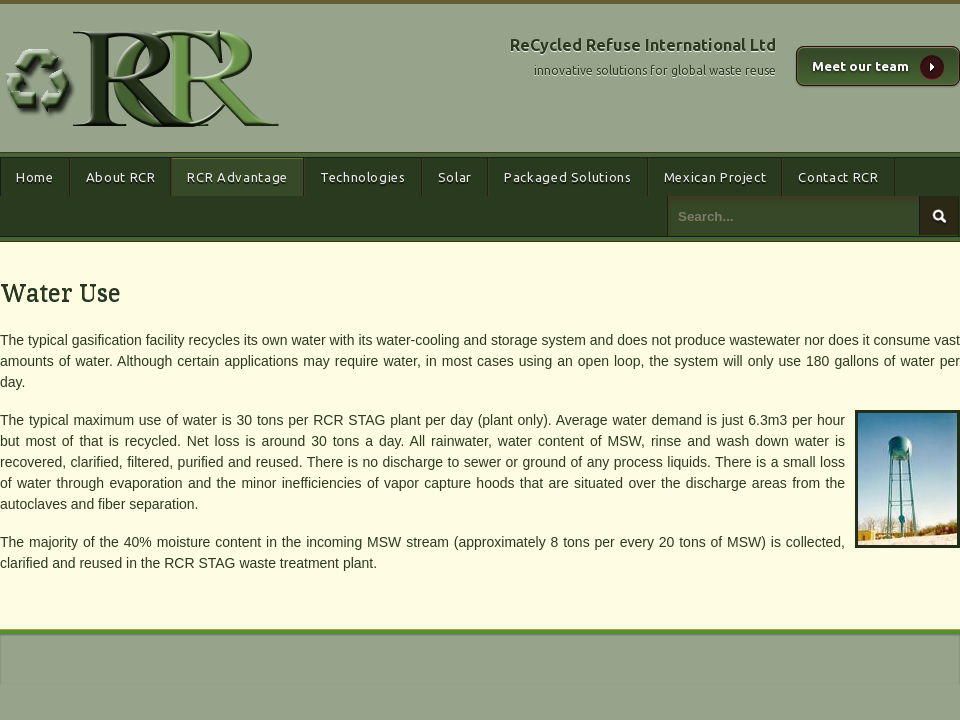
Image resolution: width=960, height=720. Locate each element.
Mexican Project (715, 177)
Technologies (363, 177)
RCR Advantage (237, 177)
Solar (455, 177)
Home (35, 177)
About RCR (121, 177)
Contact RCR (838, 177)
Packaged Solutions (568, 177)
